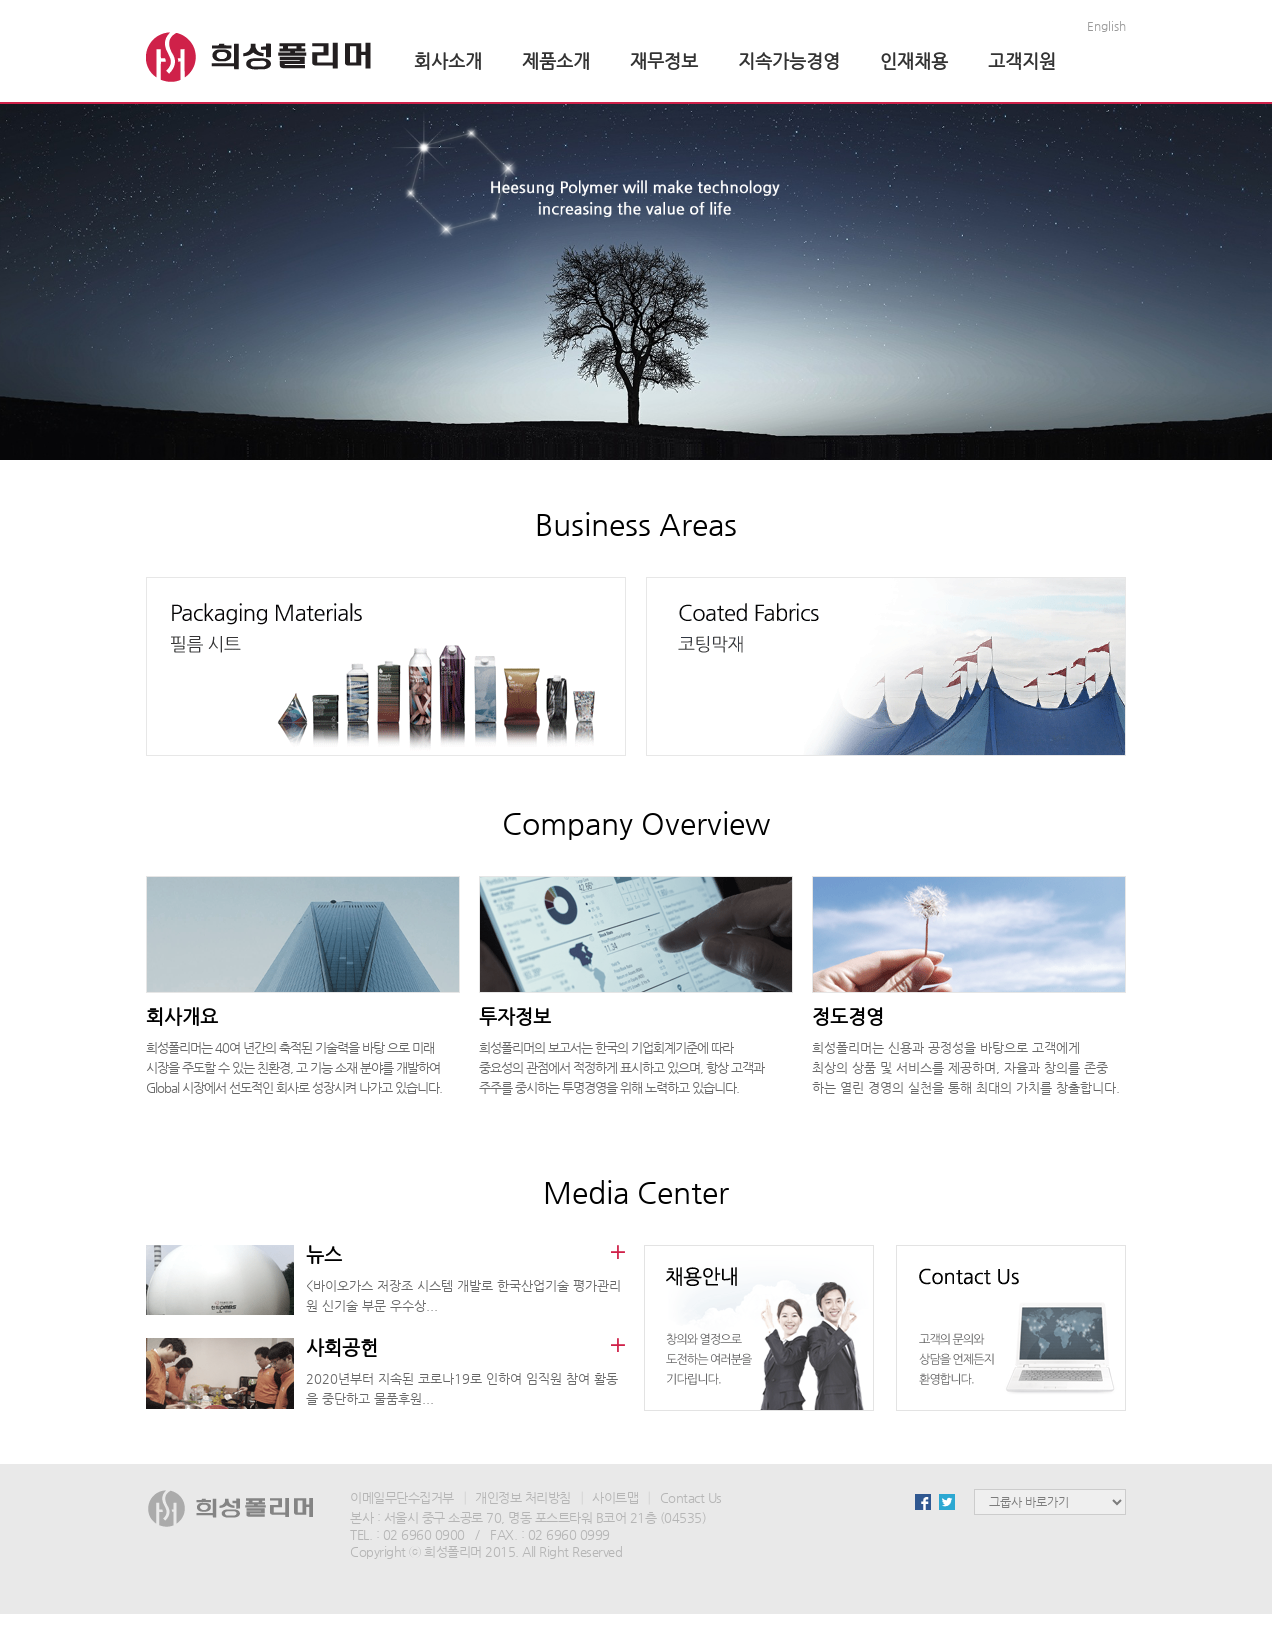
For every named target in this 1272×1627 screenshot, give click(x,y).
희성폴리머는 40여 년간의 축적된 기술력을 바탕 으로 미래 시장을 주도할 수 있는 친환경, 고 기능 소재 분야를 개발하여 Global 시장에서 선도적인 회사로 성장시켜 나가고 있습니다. (294, 1067)
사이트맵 (615, 1497)
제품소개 (556, 60)
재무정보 (664, 60)
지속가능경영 (789, 60)
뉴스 (324, 1254)
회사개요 (182, 1016)
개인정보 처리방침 (523, 1497)
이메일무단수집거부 (402, 1497)
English (1106, 26)
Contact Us (691, 1497)
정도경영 (848, 1016)
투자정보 (515, 1016)
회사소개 (448, 60)
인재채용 (914, 60)
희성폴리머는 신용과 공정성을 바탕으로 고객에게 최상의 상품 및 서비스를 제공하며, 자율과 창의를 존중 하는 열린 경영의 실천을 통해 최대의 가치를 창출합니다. (966, 1067)
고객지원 (1022, 60)
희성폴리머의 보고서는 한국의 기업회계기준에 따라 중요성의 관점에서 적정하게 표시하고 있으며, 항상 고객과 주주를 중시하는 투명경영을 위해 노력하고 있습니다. (621, 1067)
